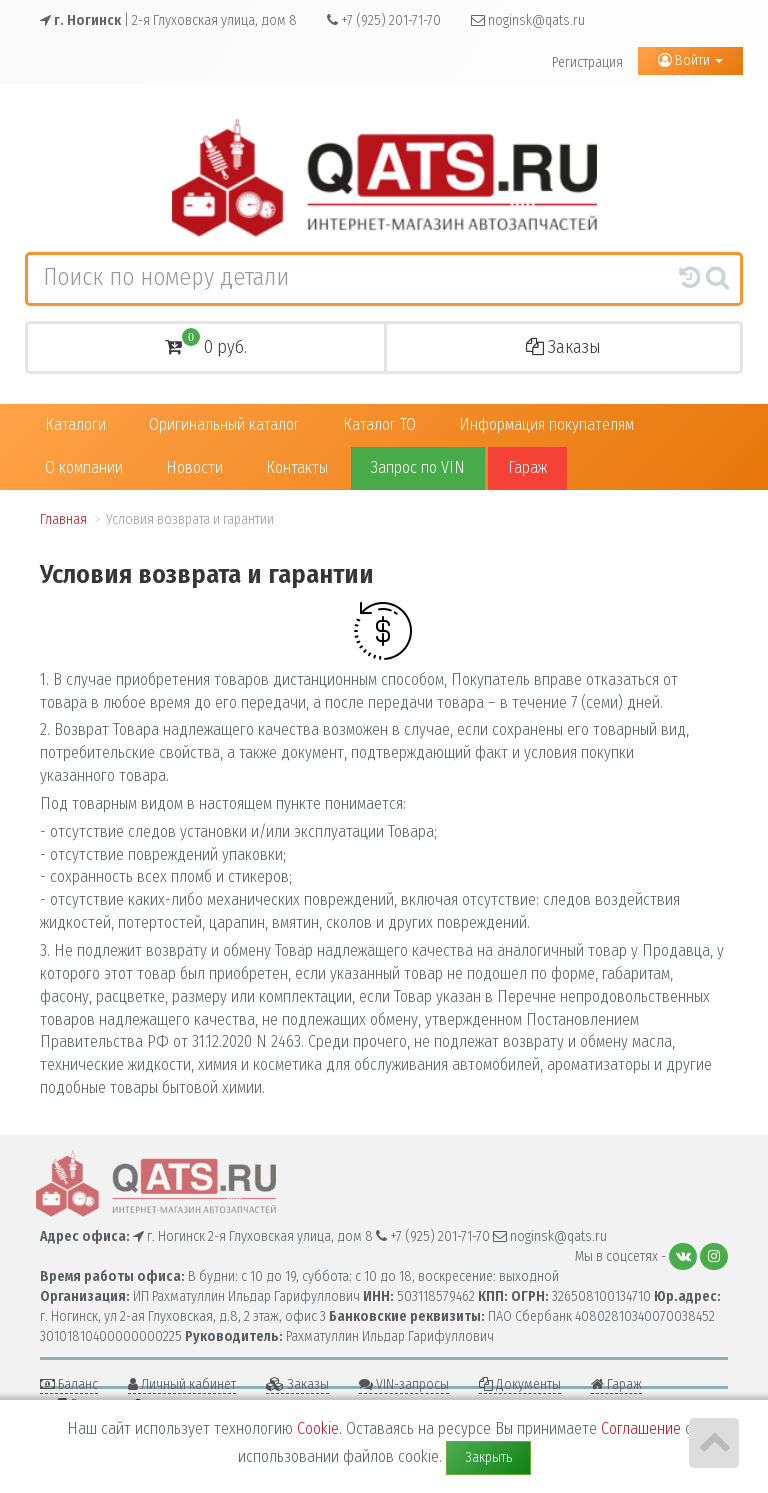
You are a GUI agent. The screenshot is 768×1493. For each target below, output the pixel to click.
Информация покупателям (546, 424)
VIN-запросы (404, 1384)
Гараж (527, 467)
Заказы (563, 347)
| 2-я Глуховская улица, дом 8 (168, 20)
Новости (194, 467)
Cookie (318, 1428)
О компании (84, 467)
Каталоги (75, 424)
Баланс (69, 1384)
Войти (690, 60)
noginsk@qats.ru (528, 20)
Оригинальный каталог (224, 424)
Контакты (297, 467)
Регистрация (587, 62)
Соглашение (641, 1428)
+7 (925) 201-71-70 (384, 20)
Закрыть (488, 1457)
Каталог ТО (379, 424)
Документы (520, 1384)
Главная (63, 519)
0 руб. (206, 344)
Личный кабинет (182, 1384)
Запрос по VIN (418, 467)
